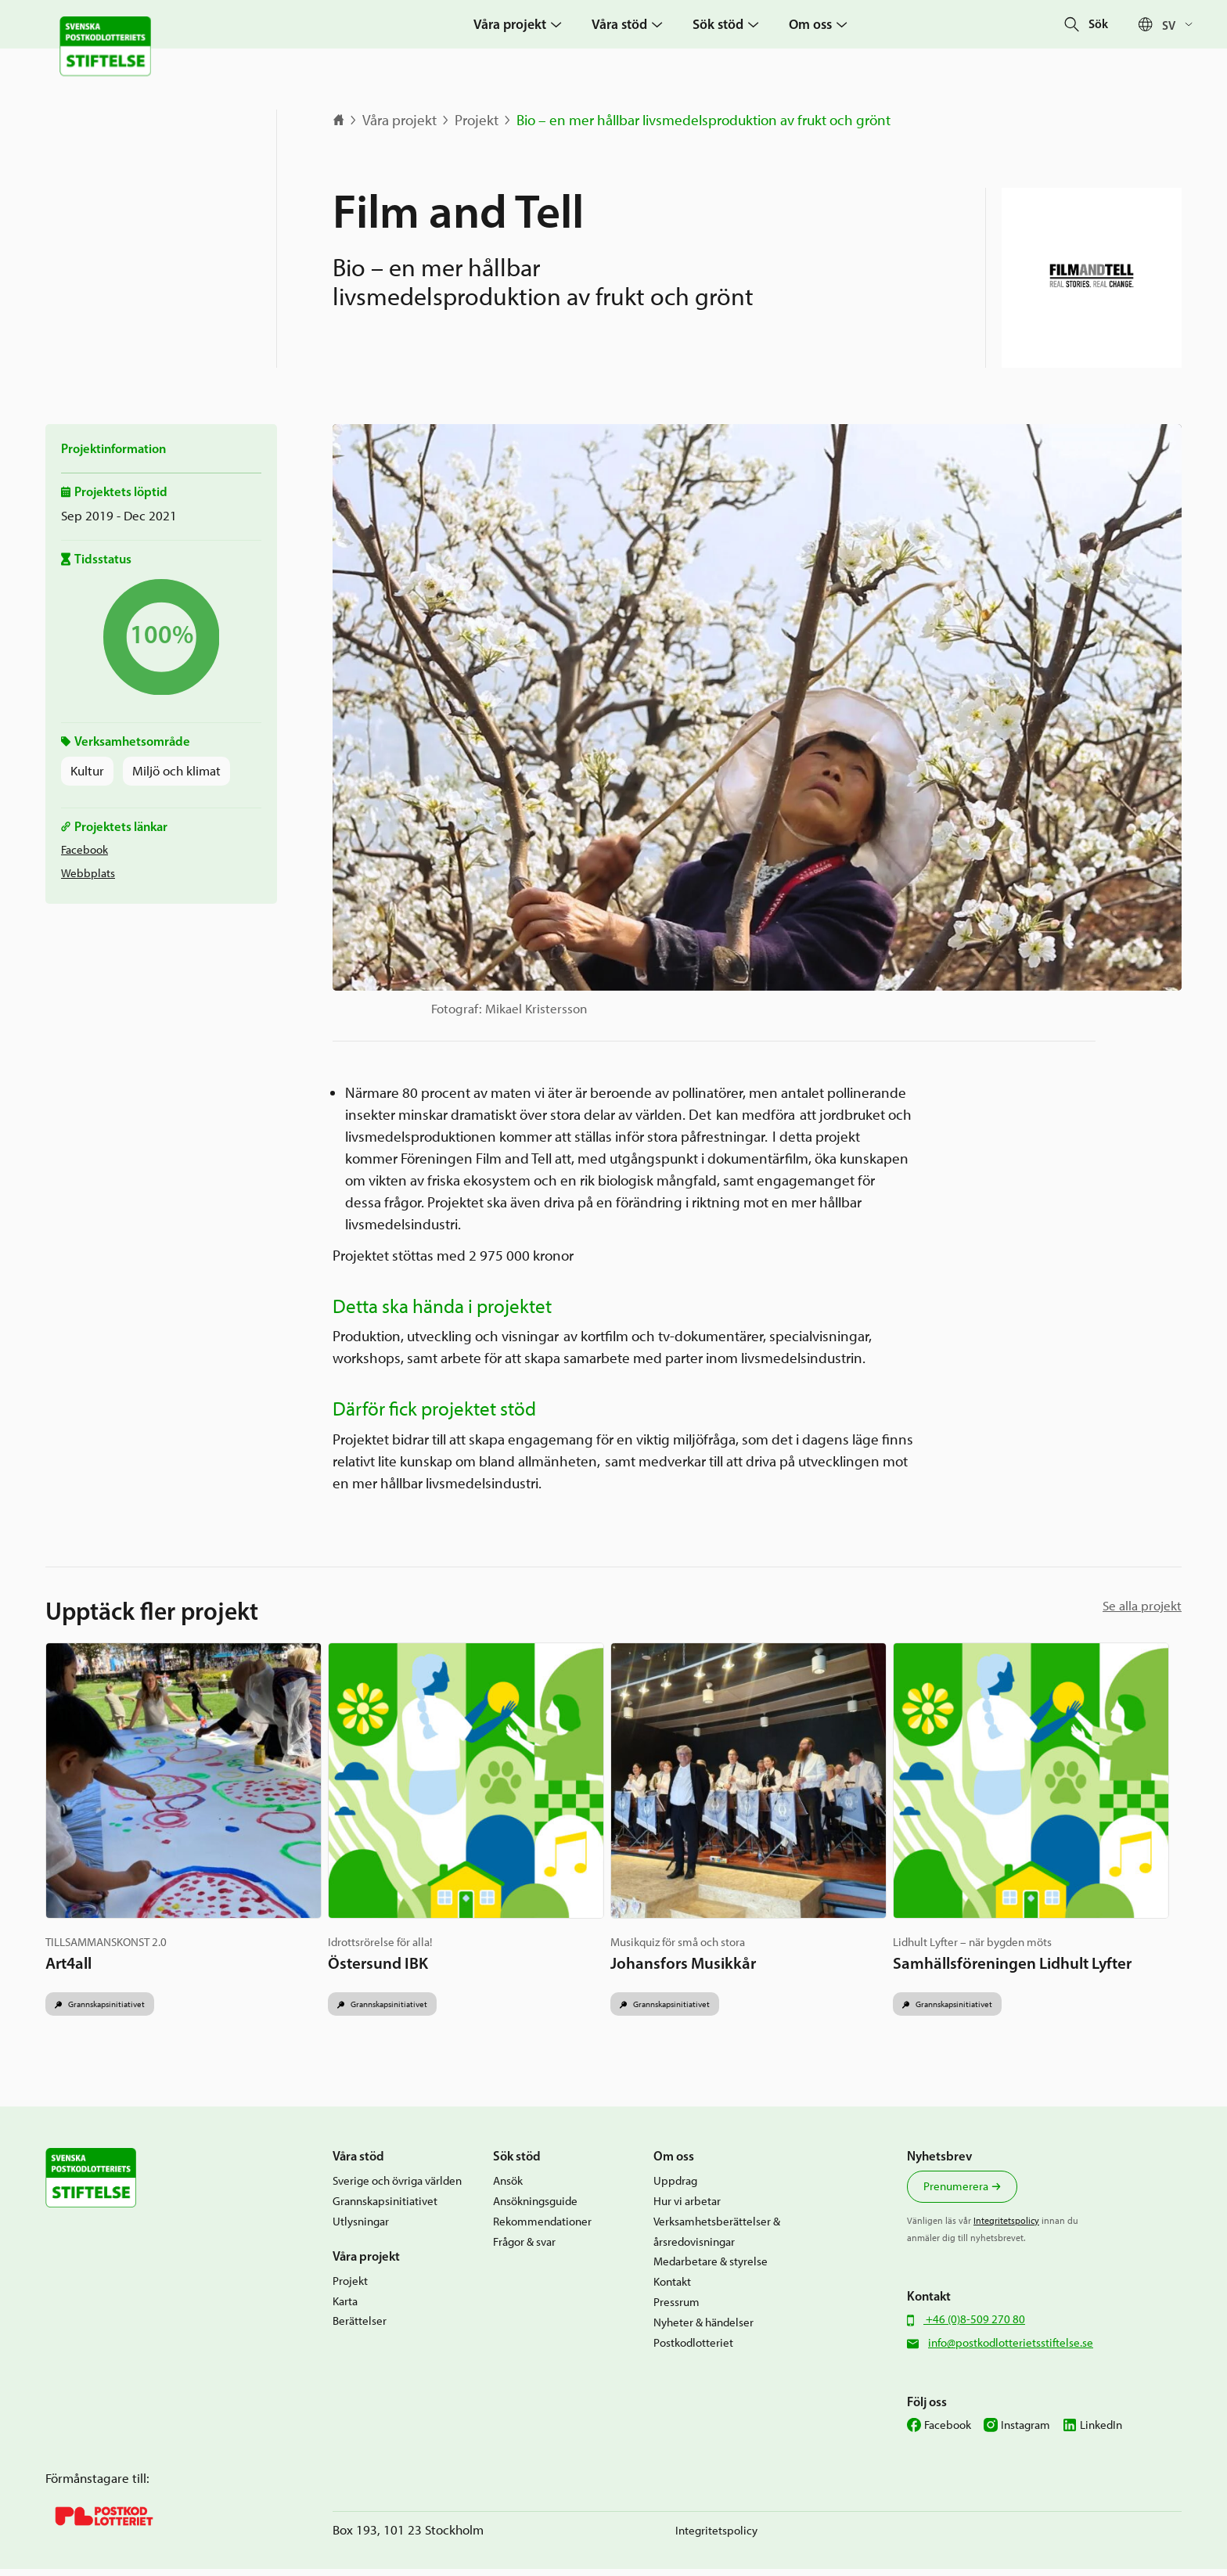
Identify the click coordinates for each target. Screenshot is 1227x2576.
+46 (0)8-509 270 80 (974, 2326)
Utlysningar (361, 2228)
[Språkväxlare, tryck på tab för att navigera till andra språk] (1181, 24)
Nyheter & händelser (703, 2329)
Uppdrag (675, 2187)
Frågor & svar (524, 2247)
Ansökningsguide (535, 2207)
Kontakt (672, 2288)
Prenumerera (955, 2193)
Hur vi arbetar (687, 2207)
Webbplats (88, 872)
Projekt (476, 120)
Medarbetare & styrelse (710, 2268)
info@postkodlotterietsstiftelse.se (1010, 2349)
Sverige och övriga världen (397, 2187)
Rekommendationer (542, 2228)
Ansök (508, 2187)
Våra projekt (399, 120)
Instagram (1025, 2431)
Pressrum (676, 2308)
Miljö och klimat (176, 771)
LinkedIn (1101, 2431)
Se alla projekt (1142, 1606)
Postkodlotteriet (693, 2348)
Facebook (84, 849)
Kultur (87, 771)
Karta (345, 2307)
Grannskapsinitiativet (111, 2009)
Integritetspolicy (1006, 2226)
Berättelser (360, 2327)
